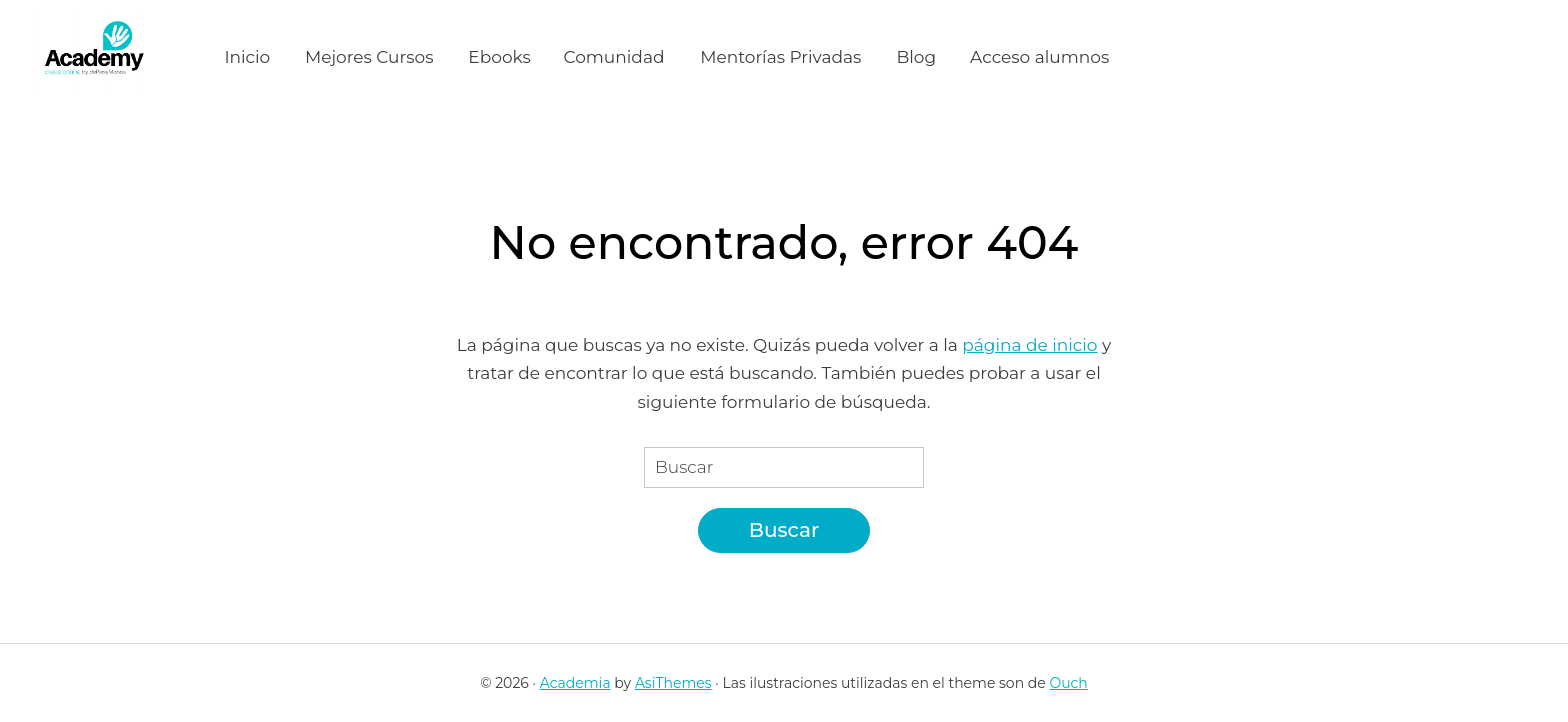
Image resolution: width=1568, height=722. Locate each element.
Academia (575, 683)
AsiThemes (673, 683)
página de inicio (1029, 345)
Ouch (1068, 683)
